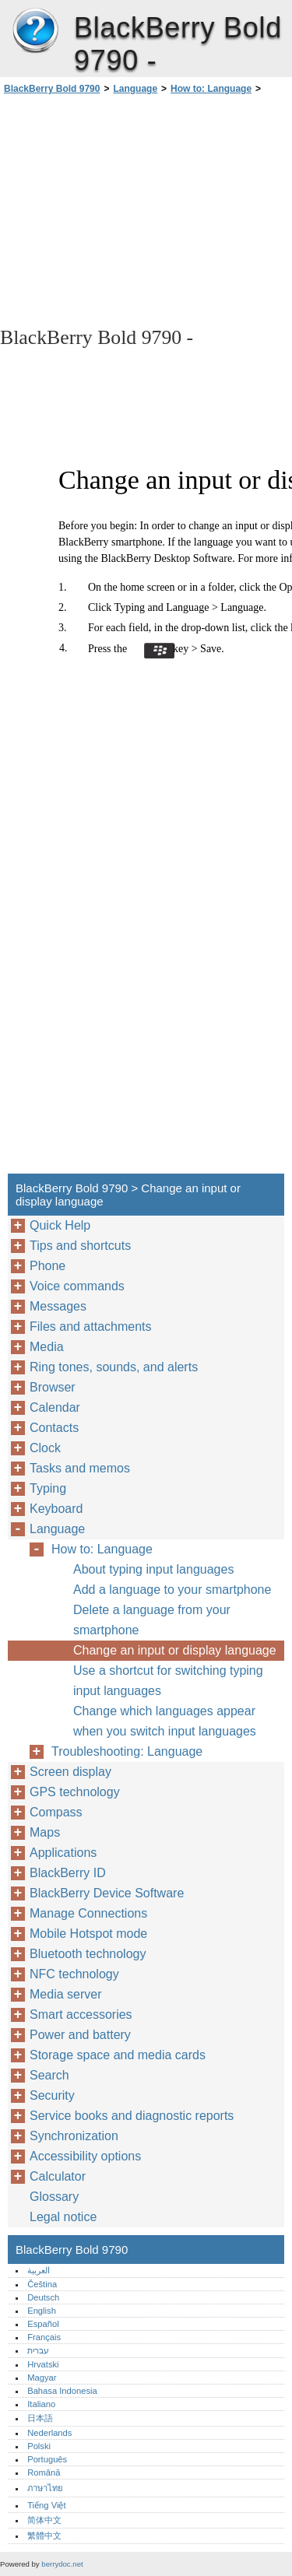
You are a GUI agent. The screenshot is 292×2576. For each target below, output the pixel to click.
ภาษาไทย (45, 2488)
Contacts (54, 1427)
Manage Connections (88, 1913)
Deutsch (43, 2297)
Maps (45, 1832)
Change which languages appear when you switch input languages (164, 1721)
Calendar (55, 1407)
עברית (38, 2350)
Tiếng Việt (46, 2505)
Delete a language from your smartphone (151, 1620)
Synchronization (74, 2136)
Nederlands (49, 2432)
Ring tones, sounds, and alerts (114, 1367)
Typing (48, 1488)
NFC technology (74, 1974)
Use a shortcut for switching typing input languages (168, 1680)
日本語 (40, 2418)
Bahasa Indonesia (62, 2390)
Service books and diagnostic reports (132, 2115)
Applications (63, 1852)
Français (44, 2337)
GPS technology (75, 1792)
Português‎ (47, 2459)
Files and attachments (91, 1326)
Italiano (41, 2404)
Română (43, 2472)
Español (42, 2324)
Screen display (70, 1771)
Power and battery (80, 2034)
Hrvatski (42, 2364)
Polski (39, 2446)
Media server (65, 1994)
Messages (58, 1306)
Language (135, 88)
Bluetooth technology (88, 1953)
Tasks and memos (80, 1468)
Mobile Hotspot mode (88, 1933)
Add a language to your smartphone (172, 1589)
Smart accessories (81, 2014)
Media (47, 1346)
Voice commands (77, 1286)
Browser (53, 1387)
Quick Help (60, 1225)
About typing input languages (153, 1569)
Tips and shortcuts (80, 1245)
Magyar (41, 2377)
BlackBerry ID (68, 1872)
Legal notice (63, 2216)
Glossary (54, 2196)
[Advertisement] (146, 209)
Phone (47, 1265)
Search (49, 2075)
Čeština (42, 2284)
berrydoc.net (62, 2564)
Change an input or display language (174, 1650)
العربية (38, 2270)
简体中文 (44, 2520)
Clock (45, 1448)
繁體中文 (44, 2535)
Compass (56, 1812)
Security (52, 2095)
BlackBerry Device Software (107, 1893)
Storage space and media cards (118, 2055)
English (41, 2310)
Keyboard (56, 1508)
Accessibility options (85, 2156)
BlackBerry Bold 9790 (35, 31)
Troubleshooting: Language (126, 1751)
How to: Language (211, 88)
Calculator (58, 2176)
